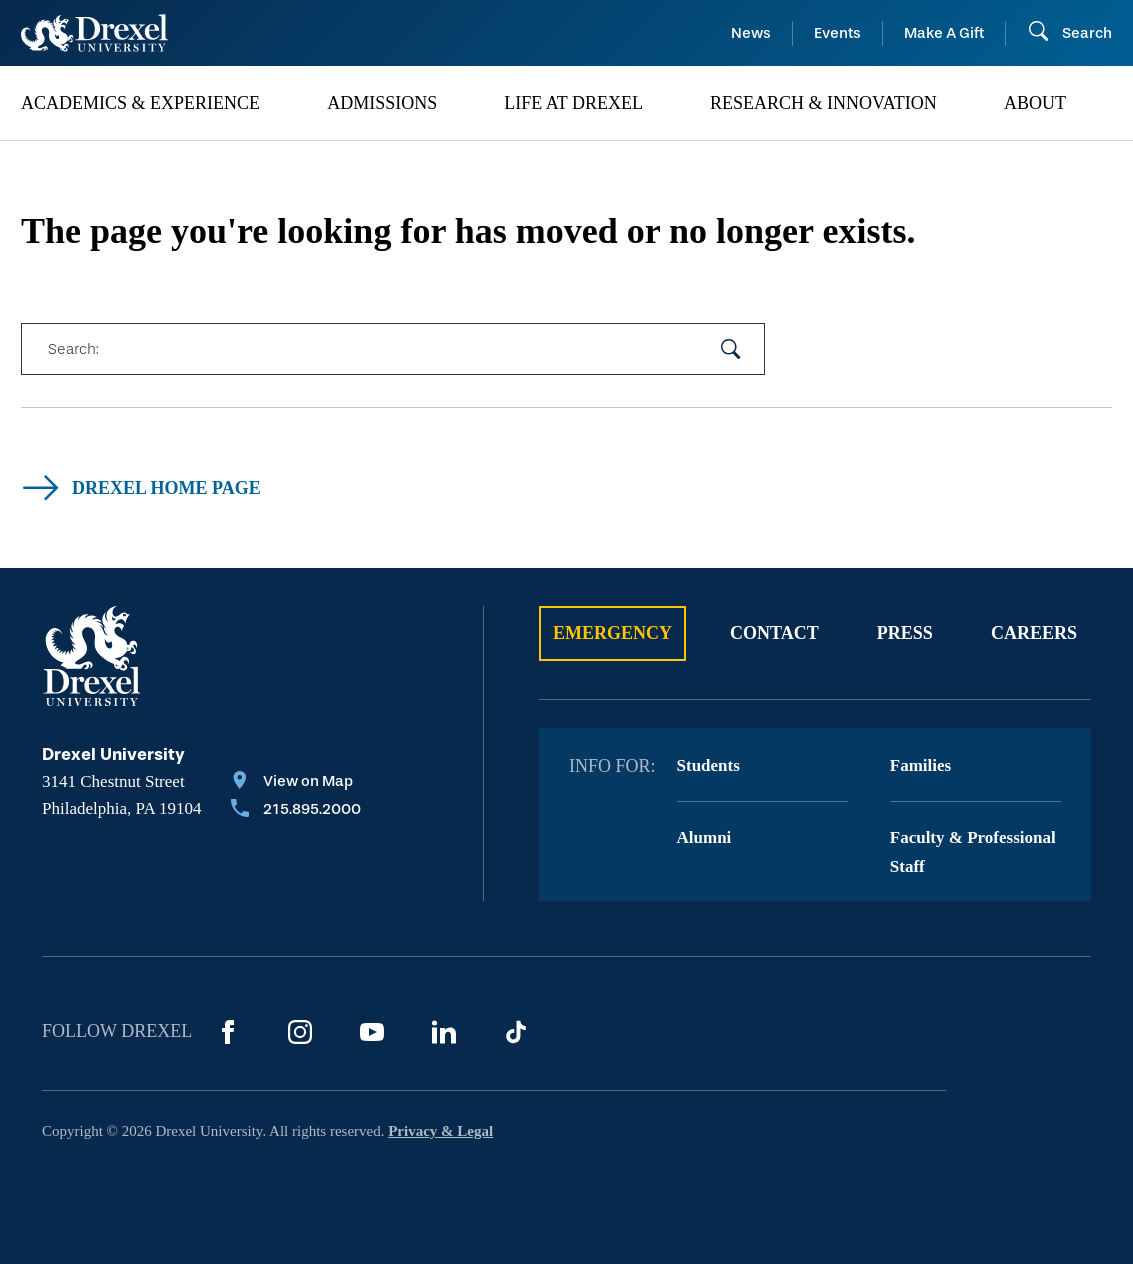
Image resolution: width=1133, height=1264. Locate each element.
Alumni (704, 837)
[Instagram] (300, 1032)
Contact (774, 633)
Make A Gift (944, 33)
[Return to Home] (94, 33)
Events (837, 33)
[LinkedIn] (444, 1032)
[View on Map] (296, 783)
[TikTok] (516, 1032)
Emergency (612, 633)
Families (920, 765)
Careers (1034, 633)
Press (905, 633)
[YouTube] (372, 1032)
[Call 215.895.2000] (296, 811)
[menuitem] (163, 103)
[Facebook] (228, 1032)
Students (708, 765)
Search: (73, 349)
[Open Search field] (1069, 33)
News (751, 33)
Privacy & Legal (440, 1131)
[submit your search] (731, 349)
